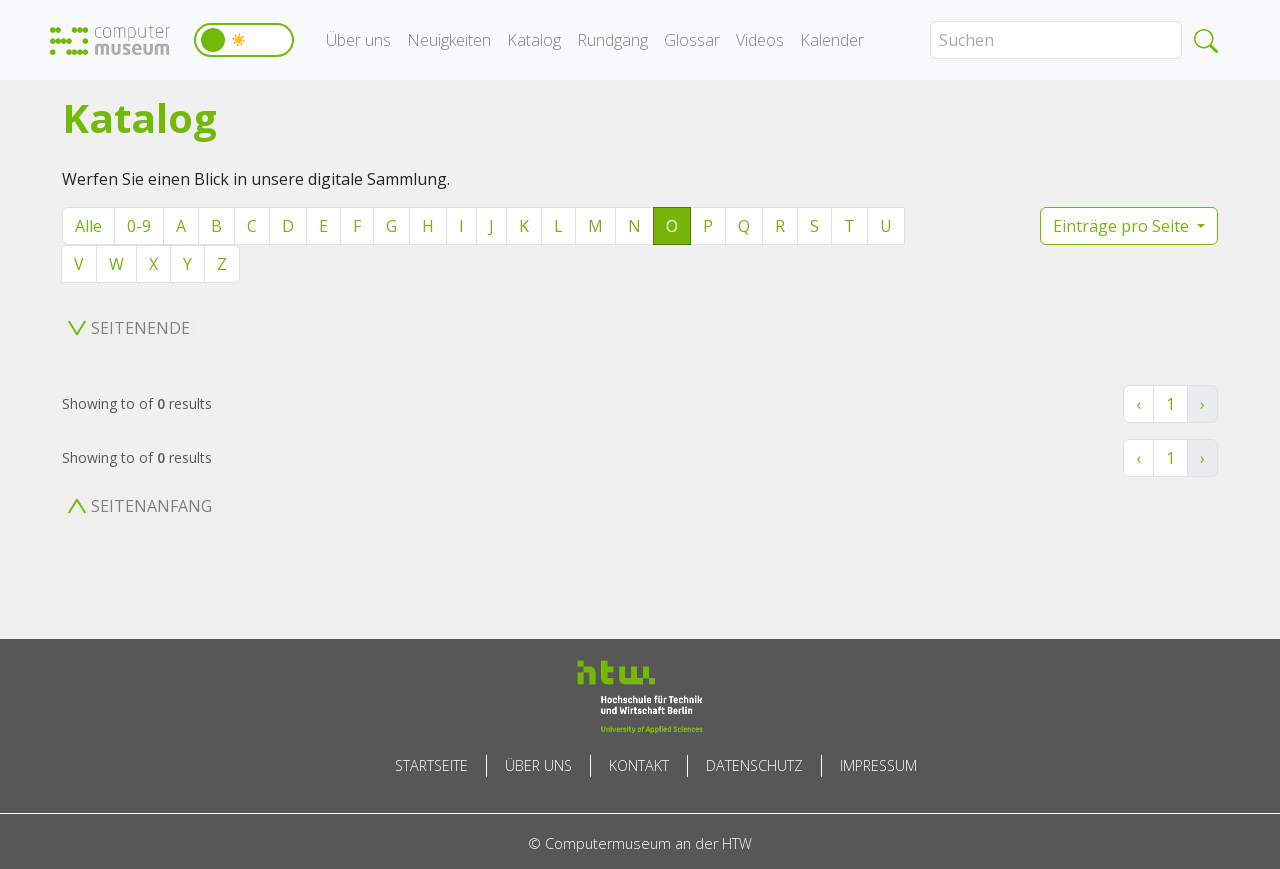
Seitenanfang (140, 506)
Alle (88, 226)
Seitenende (129, 328)
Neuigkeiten (449, 40)
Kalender (832, 40)
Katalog (534, 40)
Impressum (878, 765)
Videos (760, 40)
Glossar (692, 40)
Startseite (431, 765)
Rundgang (612, 40)
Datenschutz (754, 765)
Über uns (358, 40)
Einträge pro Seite (1123, 226)
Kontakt (639, 765)
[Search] (1056, 40)
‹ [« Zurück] (1138, 404)
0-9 (139, 226)
